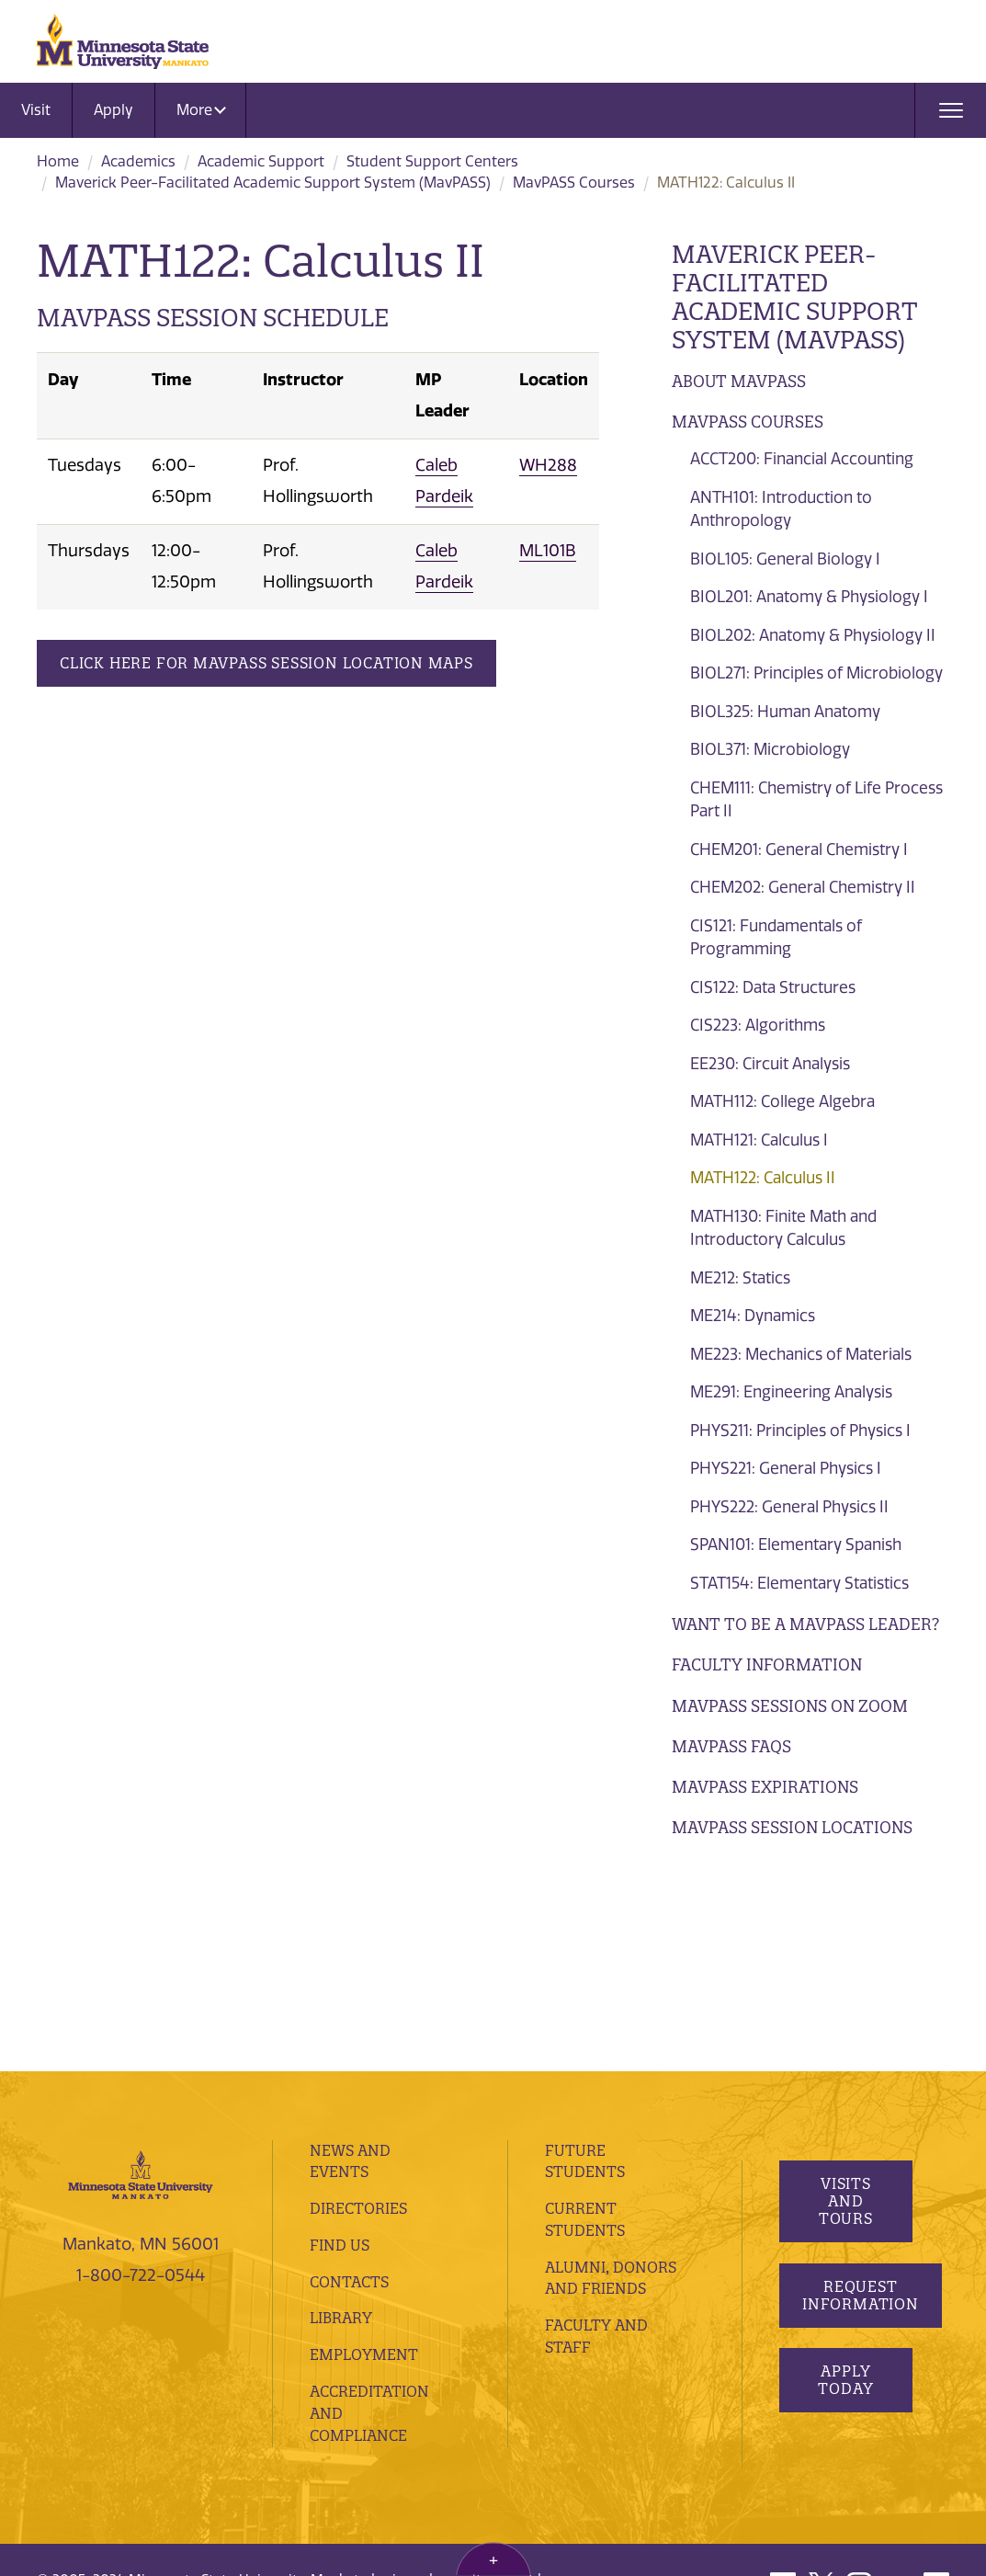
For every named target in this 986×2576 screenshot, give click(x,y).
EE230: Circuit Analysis (770, 1063)
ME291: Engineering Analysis (791, 1392)
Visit (36, 110)
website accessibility (105, 2404)
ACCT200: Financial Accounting (801, 459)
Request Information (860, 2094)
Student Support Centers (432, 161)
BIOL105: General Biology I (785, 559)
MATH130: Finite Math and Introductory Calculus (783, 1228)
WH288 (548, 465)
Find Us (339, 2044)
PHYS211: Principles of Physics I (800, 1430)
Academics (138, 161)
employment (364, 2153)
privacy (402, 2378)
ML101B (547, 551)
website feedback (242, 2404)
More (201, 110)
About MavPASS (739, 381)
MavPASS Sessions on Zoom (790, 1705)
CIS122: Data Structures (773, 987)
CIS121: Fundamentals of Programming (776, 938)
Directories (358, 2007)
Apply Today (846, 2178)
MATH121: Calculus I (759, 1140)
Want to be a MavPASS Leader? (805, 1624)
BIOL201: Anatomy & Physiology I (809, 596)
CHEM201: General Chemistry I (799, 849)
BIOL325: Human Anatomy (785, 711)
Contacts (349, 2080)
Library (341, 2117)
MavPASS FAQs (731, 1746)
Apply (113, 110)
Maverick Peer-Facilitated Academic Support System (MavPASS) (273, 182)
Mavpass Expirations (765, 1786)
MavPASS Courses (574, 182)
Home (58, 161)
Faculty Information (767, 1664)
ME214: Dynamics (752, 1315)
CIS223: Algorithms (757, 1025)
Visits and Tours (846, 1999)
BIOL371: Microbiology (770, 749)
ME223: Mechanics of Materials (801, 1354)
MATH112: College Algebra (782, 1101)
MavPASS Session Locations (792, 1827)
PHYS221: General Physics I (785, 1468)
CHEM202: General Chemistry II (802, 887)
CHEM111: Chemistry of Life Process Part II (816, 800)
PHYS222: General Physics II (789, 1507)
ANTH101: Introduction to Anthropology (781, 509)
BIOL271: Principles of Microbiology (816, 673)
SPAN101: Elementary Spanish (795, 1544)
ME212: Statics (740, 1278)
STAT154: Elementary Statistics (799, 1583)
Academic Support (261, 161)
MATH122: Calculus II (762, 1177)
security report (485, 2378)
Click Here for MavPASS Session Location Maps (266, 663)
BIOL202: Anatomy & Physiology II (812, 635)
